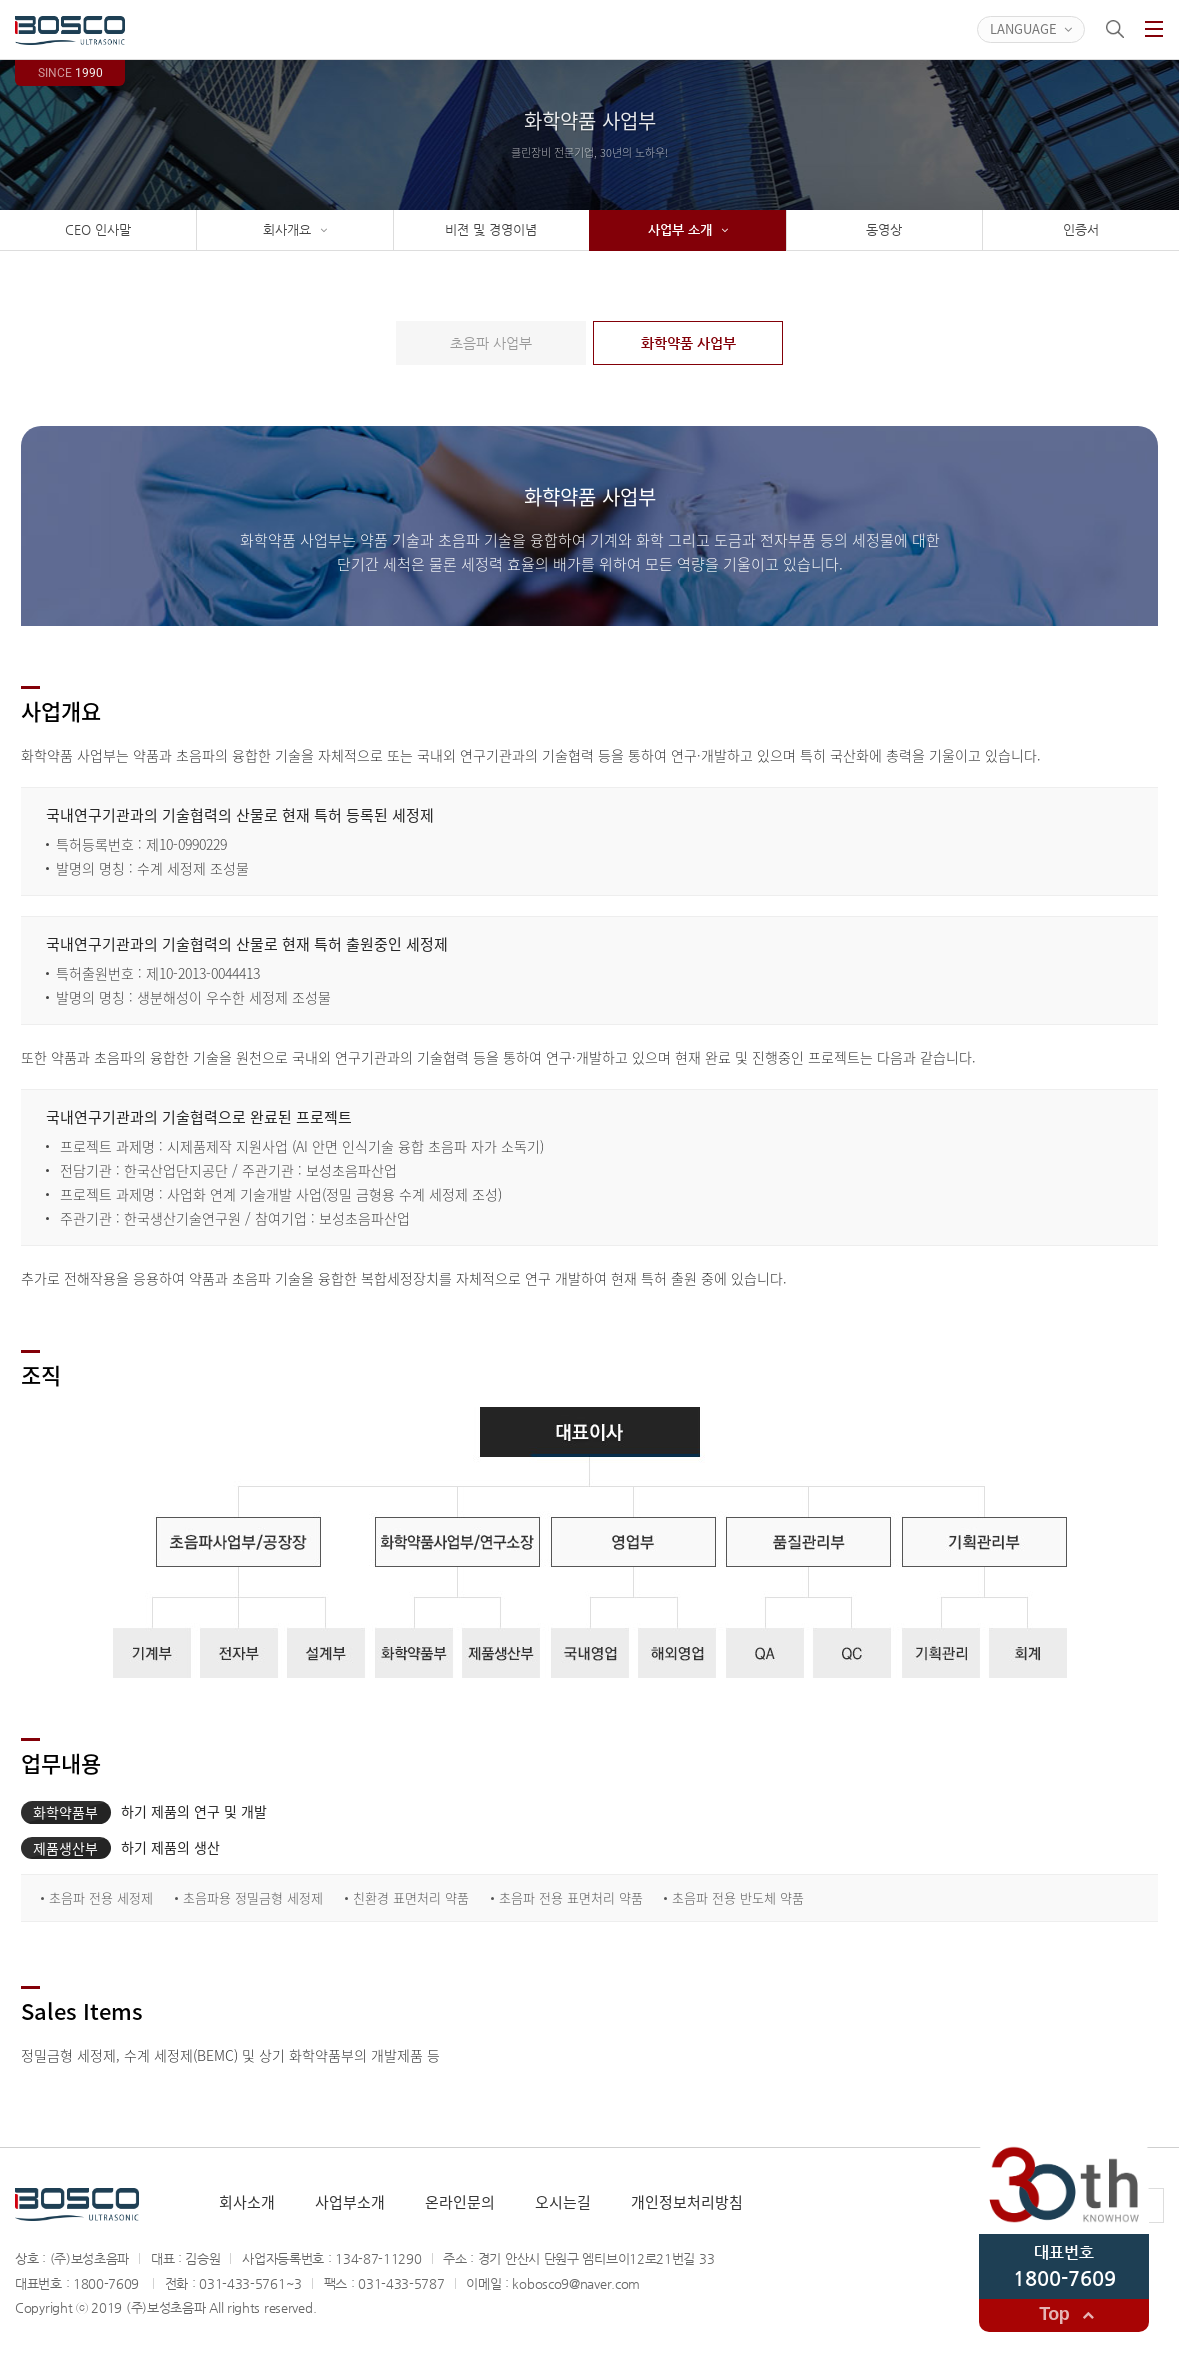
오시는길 (563, 2202)
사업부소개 (350, 2202)
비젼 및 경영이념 (491, 229)
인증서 (1081, 229)
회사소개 (247, 2202)
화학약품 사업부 (688, 343)
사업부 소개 (688, 230)
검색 (1115, 29)
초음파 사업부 (491, 343)
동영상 (884, 229)
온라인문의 (460, 2202)
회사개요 (295, 230)
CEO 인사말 (98, 229)
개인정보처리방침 (687, 2202)
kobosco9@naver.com (576, 2283)
